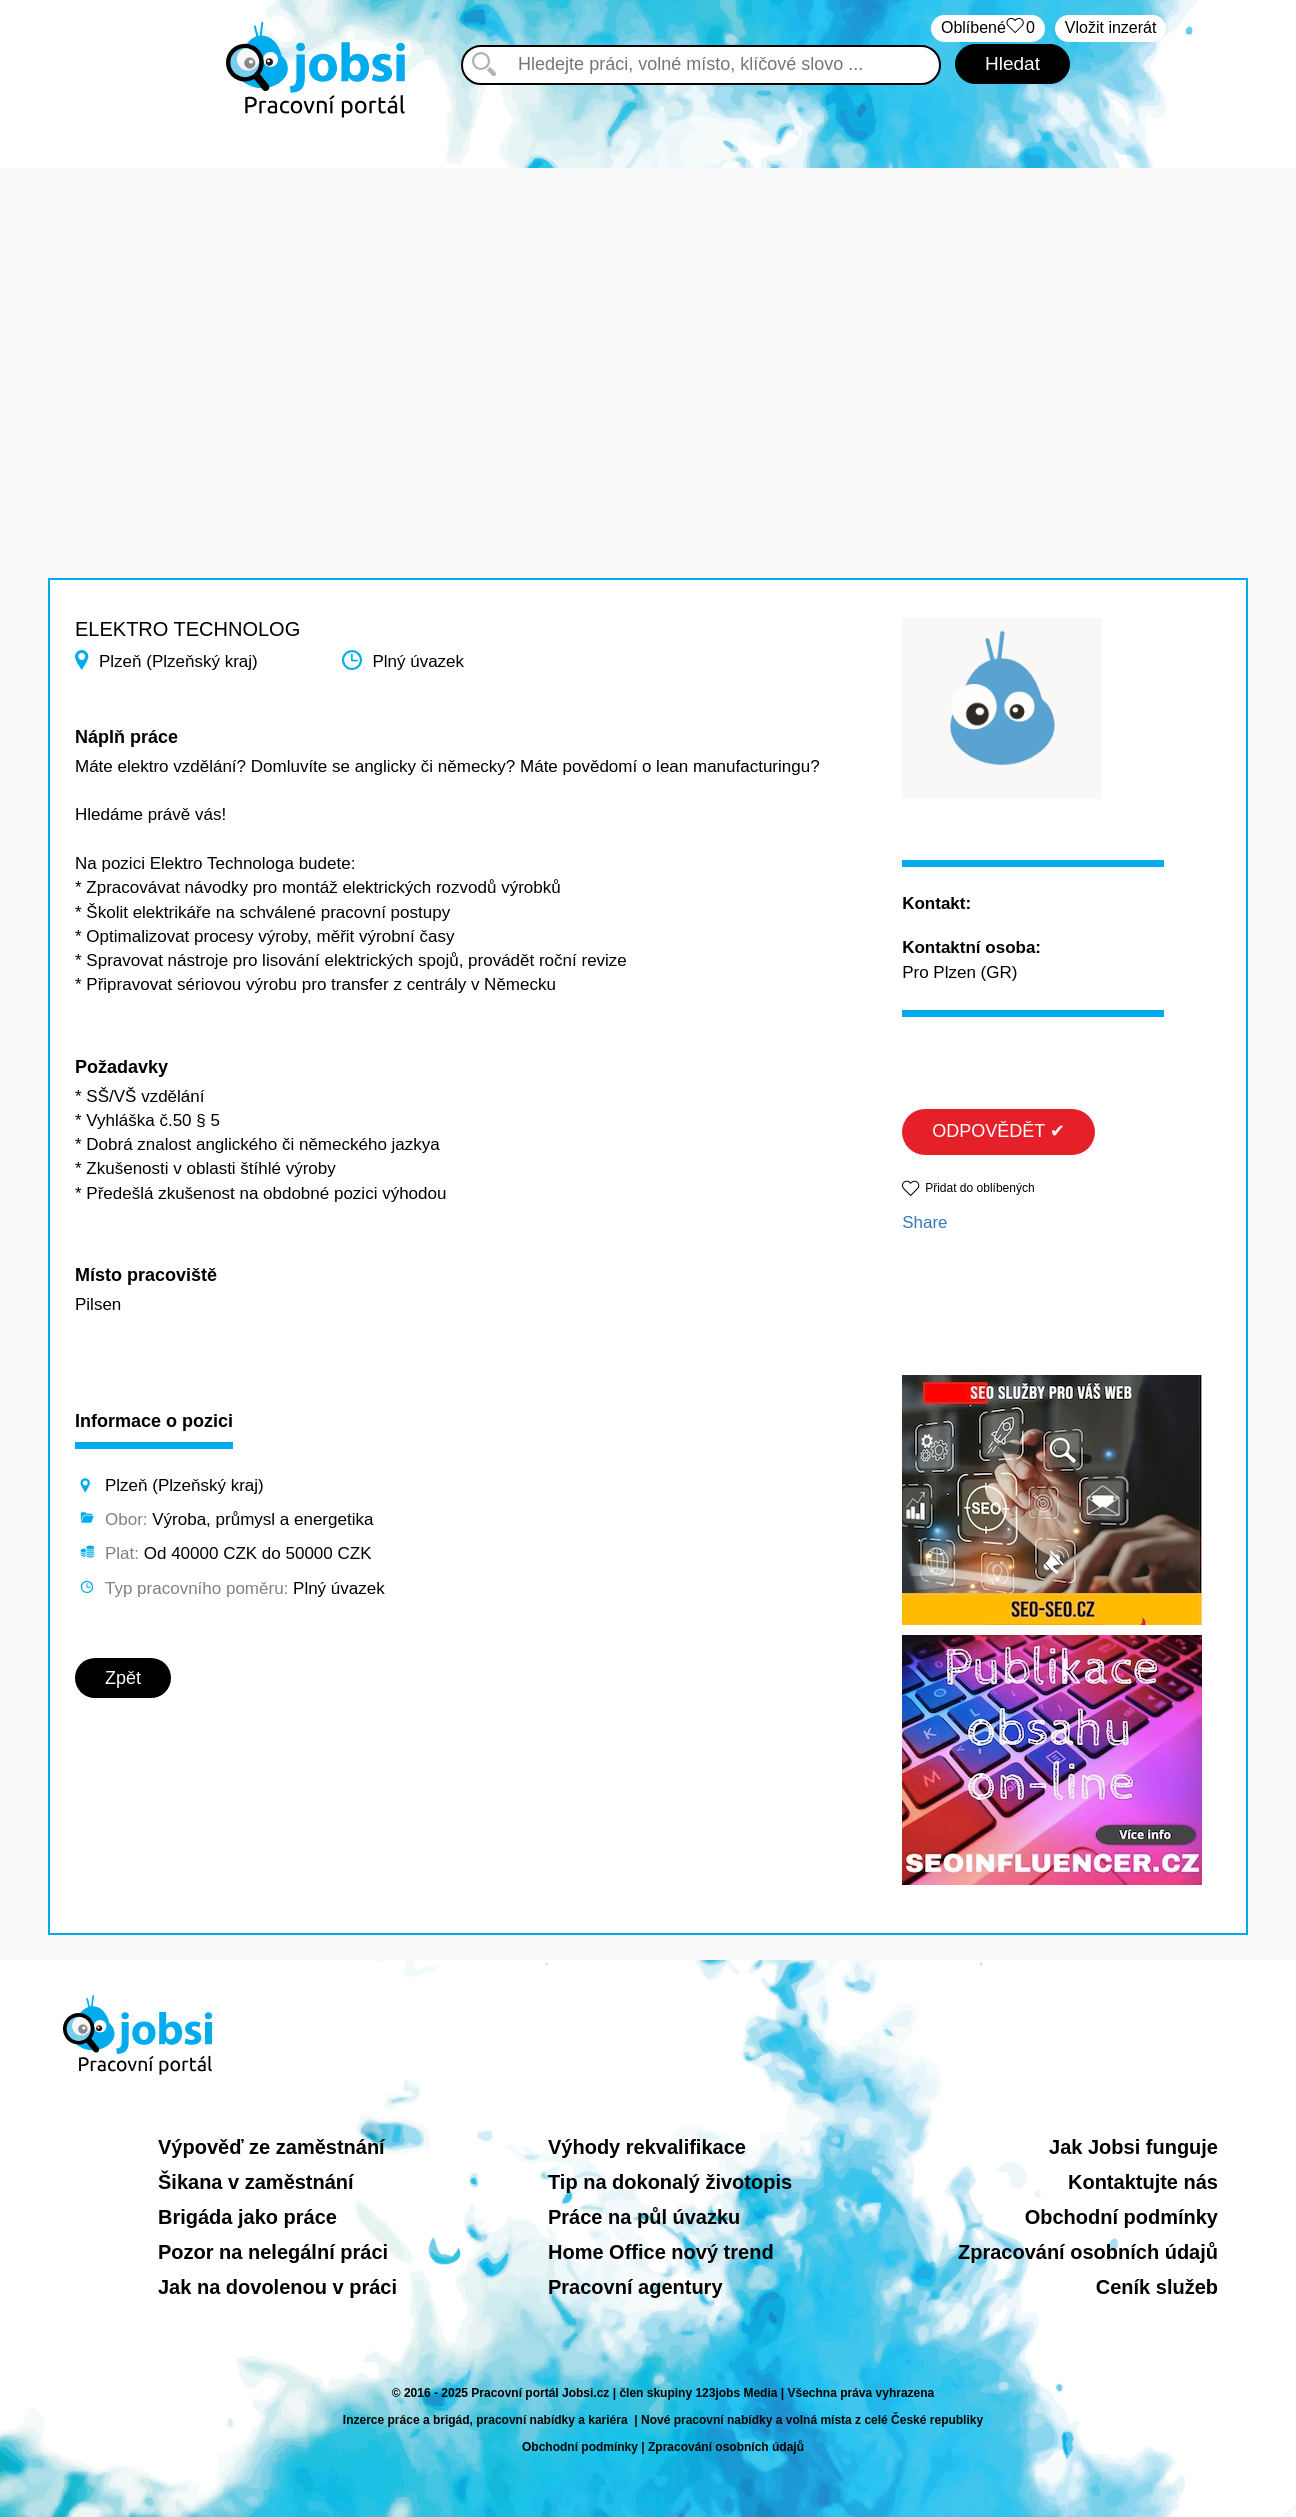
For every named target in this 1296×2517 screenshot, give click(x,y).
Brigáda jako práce (247, 2217)
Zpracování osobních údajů (1088, 2252)
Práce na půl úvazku (644, 2217)
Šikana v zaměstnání (256, 2182)
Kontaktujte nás (1143, 2182)
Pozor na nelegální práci (273, 2252)
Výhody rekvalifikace (647, 2147)
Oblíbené (988, 28)
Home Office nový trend (661, 2252)
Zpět (123, 1678)
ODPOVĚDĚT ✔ (998, 1131)
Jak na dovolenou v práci (277, 2287)
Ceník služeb (1157, 2287)
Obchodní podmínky (1121, 2217)
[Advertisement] (648, 308)
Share (924, 1222)
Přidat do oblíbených (979, 1188)
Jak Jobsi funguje (1133, 2147)
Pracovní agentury (635, 2287)
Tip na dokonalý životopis (670, 2182)
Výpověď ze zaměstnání (271, 2147)
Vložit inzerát (1111, 27)
